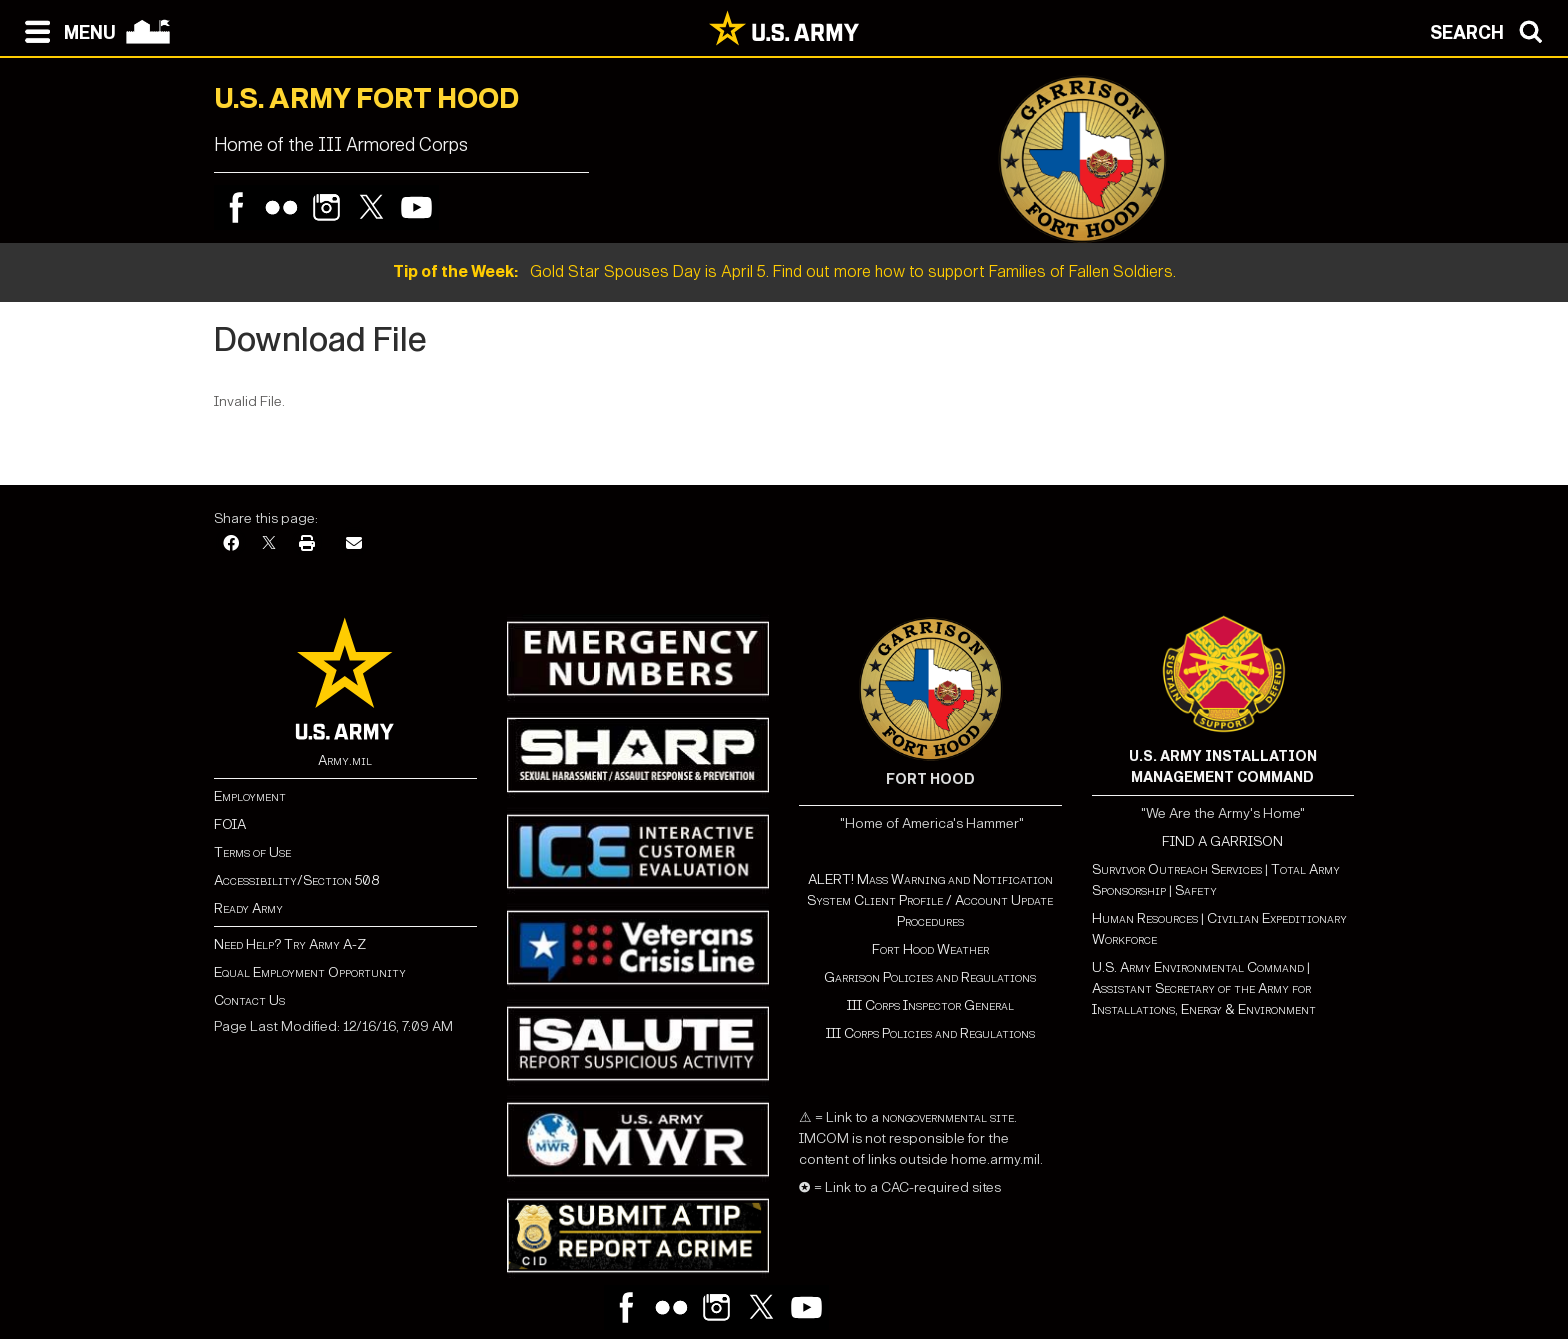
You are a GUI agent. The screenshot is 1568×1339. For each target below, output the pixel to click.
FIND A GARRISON (1222, 841)
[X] (269, 544)
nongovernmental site (946, 1117)
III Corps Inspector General (930, 1005)
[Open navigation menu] (65, 30)
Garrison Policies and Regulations (930, 977)
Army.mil (345, 760)
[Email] (354, 544)
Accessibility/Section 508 (296, 880)
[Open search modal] (1491, 30)
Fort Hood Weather (930, 949)
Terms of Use (252, 852)
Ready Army (248, 908)
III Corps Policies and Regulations (930, 1033)
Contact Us (249, 1000)
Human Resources (1145, 918)
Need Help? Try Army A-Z (290, 944)
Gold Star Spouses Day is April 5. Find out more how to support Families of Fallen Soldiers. (784, 271)
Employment (250, 796)
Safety (1196, 890)
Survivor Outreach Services (1177, 869)
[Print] (307, 544)
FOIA (230, 824)
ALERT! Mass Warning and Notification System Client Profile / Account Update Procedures (930, 900)
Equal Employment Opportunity (310, 972)
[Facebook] (231, 544)
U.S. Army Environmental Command (1198, 967)
